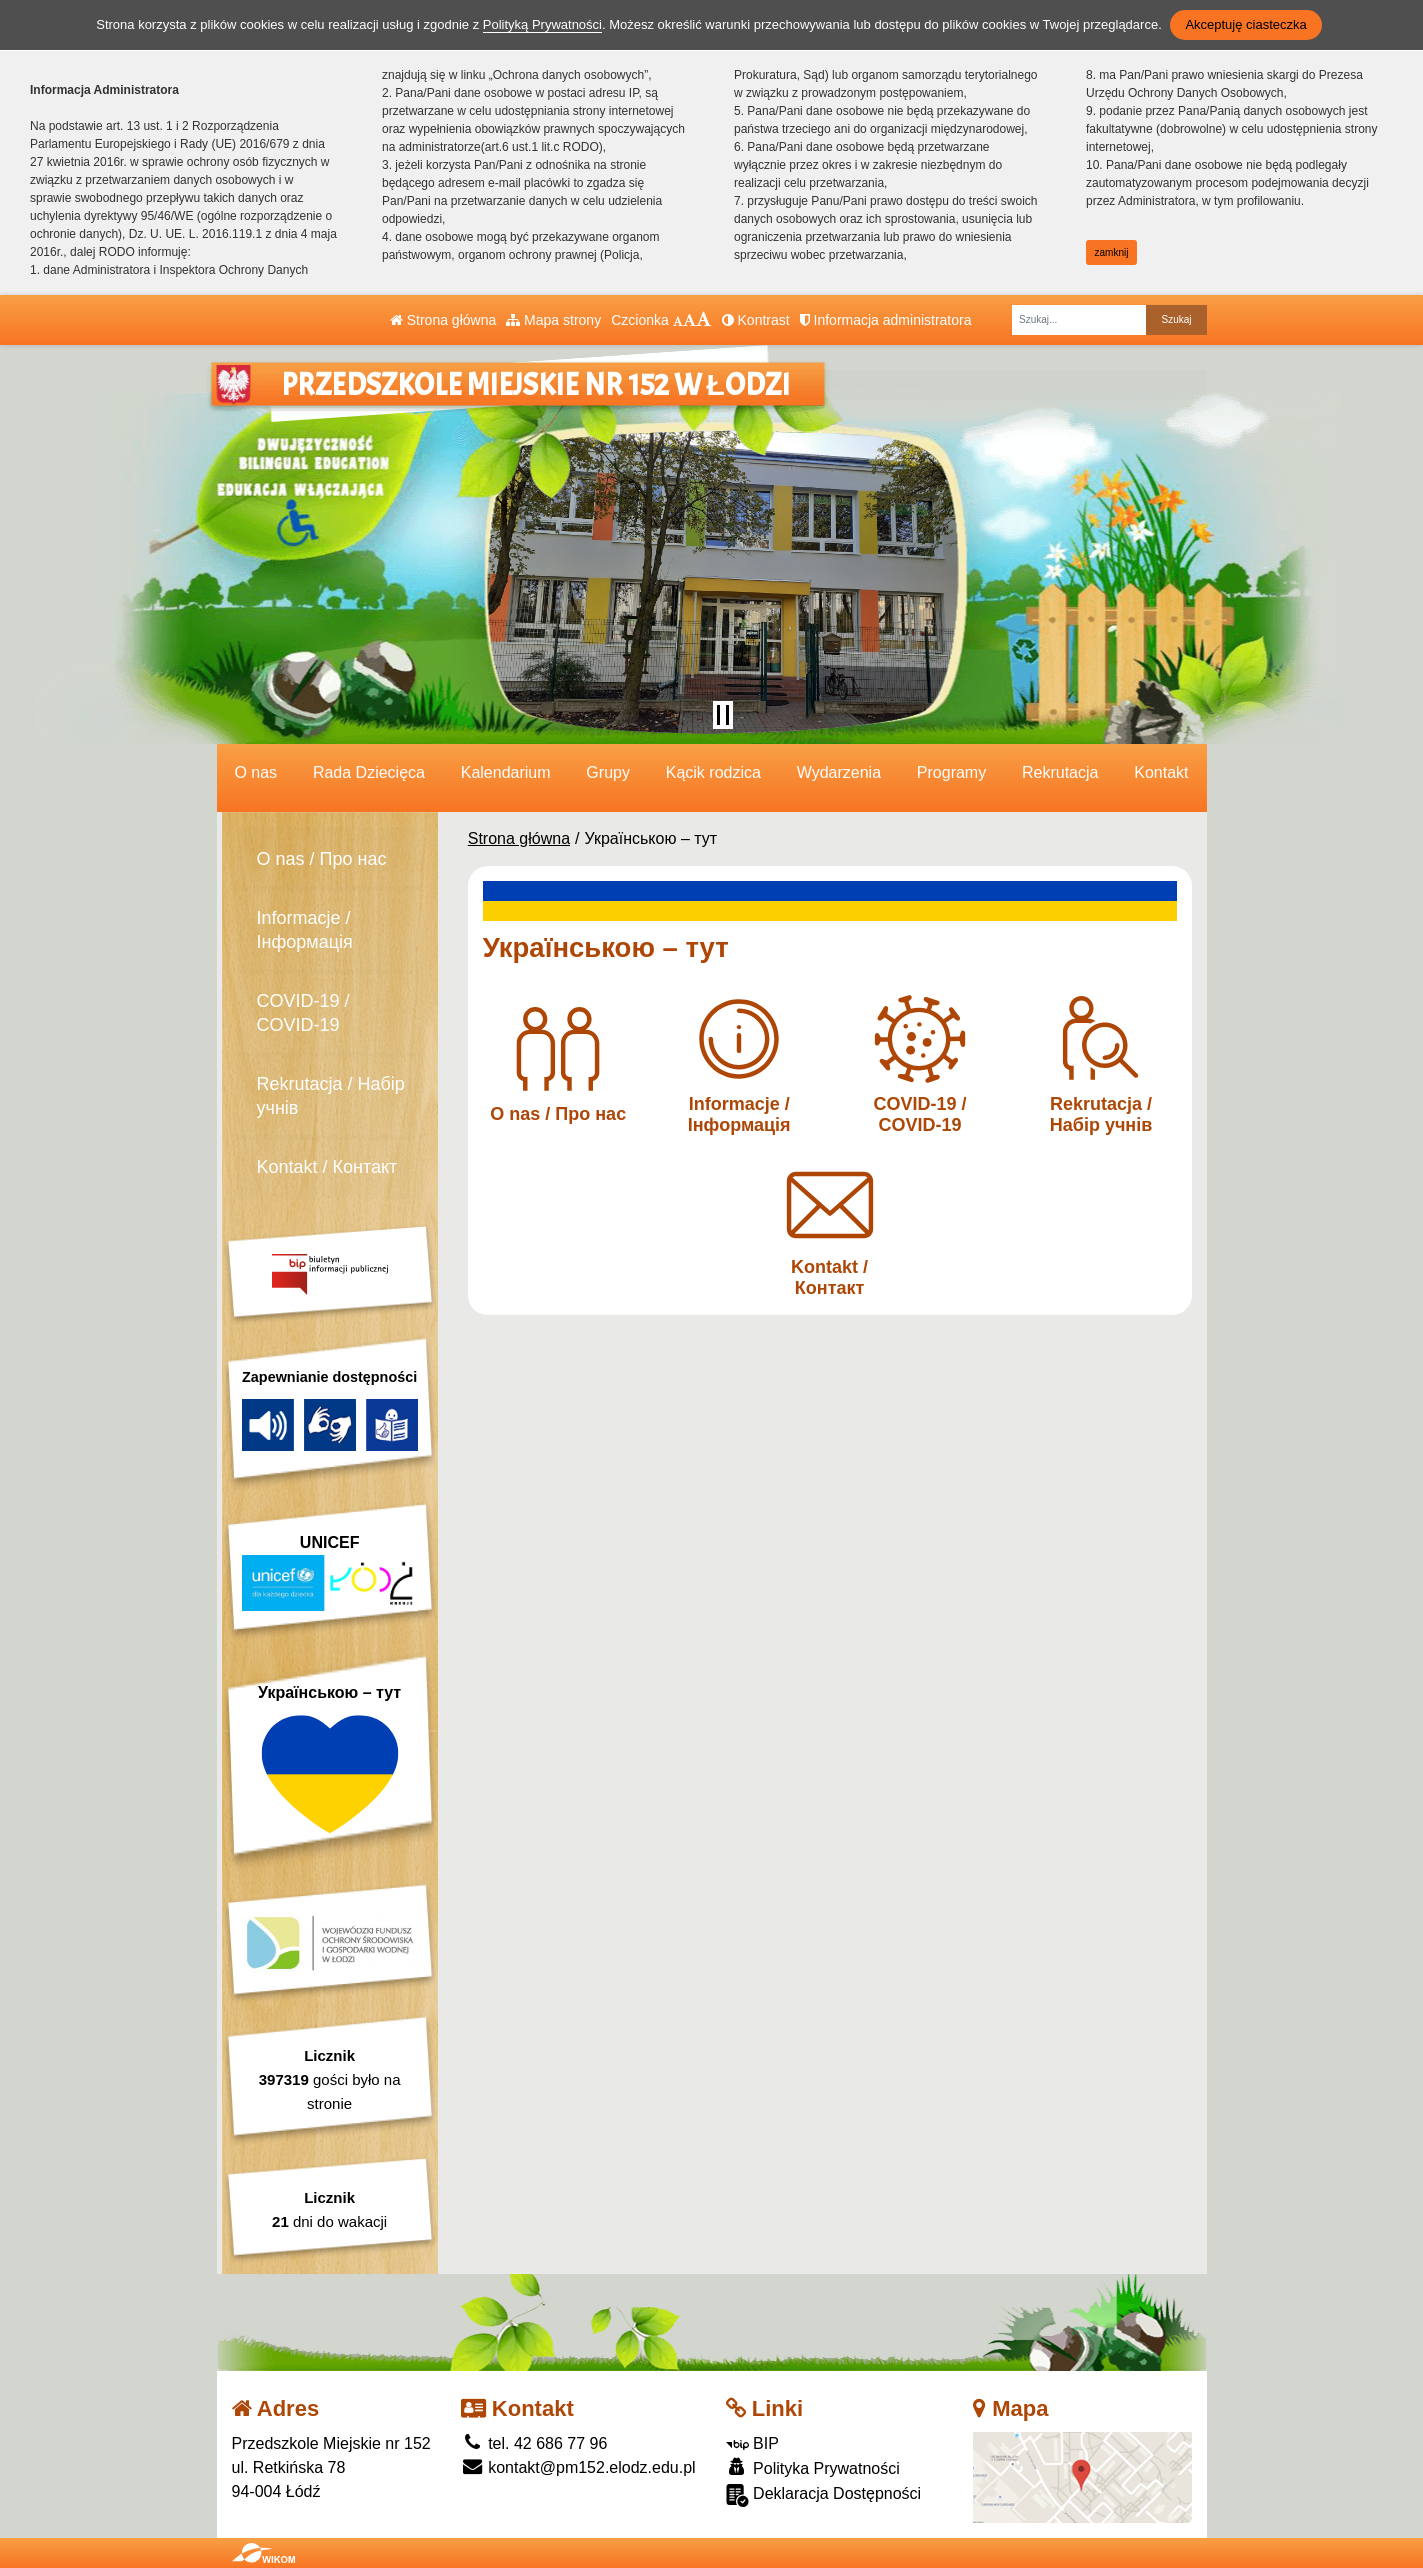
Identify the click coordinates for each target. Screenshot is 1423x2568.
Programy (951, 772)
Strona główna (443, 320)
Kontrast (756, 320)
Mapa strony (553, 320)
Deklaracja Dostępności (824, 2495)
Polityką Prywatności (542, 24)
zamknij (1112, 252)
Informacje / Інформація (305, 930)
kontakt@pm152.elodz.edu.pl (578, 2467)
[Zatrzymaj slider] (723, 715)
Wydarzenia (839, 772)
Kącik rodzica (713, 772)
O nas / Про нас (322, 859)
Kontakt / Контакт (327, 1167)
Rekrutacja (1060, 772)
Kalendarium (506, 772)
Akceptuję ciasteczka (1245, 24)
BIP (752, 2443)
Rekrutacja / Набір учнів (331, 1096)
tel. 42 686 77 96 (534, 2443)
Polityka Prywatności (813, 2467)
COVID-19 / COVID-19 (303, 1013)
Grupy (608, 772)
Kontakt (1161, 772)
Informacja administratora (886, 320)
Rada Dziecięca (369, 772)
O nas (255, 772)
